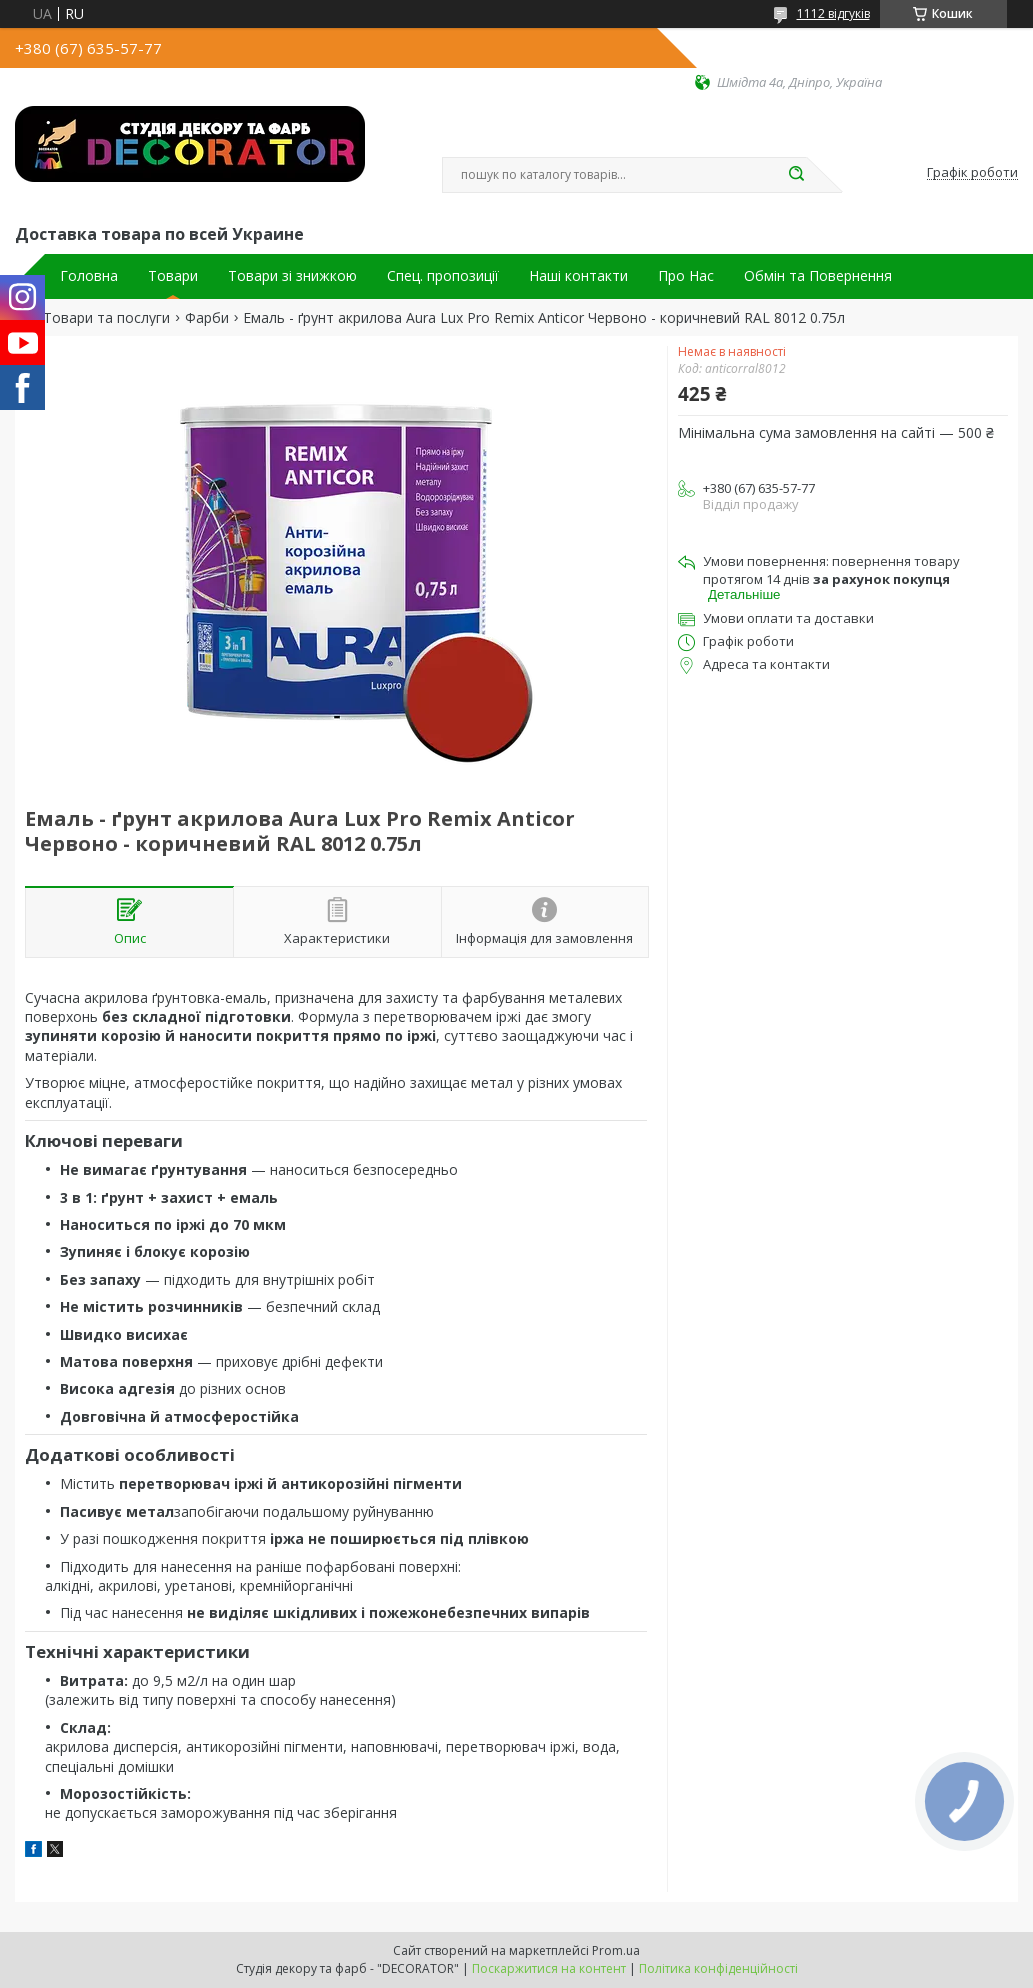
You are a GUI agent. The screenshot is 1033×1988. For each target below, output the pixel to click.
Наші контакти (578, 276)
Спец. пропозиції (443, 276)
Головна (89, 276)
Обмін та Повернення (818, 276)
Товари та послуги (106, 318)
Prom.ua (616, 1950)
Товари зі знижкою (292, 276)
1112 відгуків (833, 13)
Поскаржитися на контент (549, 1968)
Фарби (207, 318)
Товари (173, 276)
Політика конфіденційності (718, 1968)
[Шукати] (797, 175)
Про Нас (686, 276)
